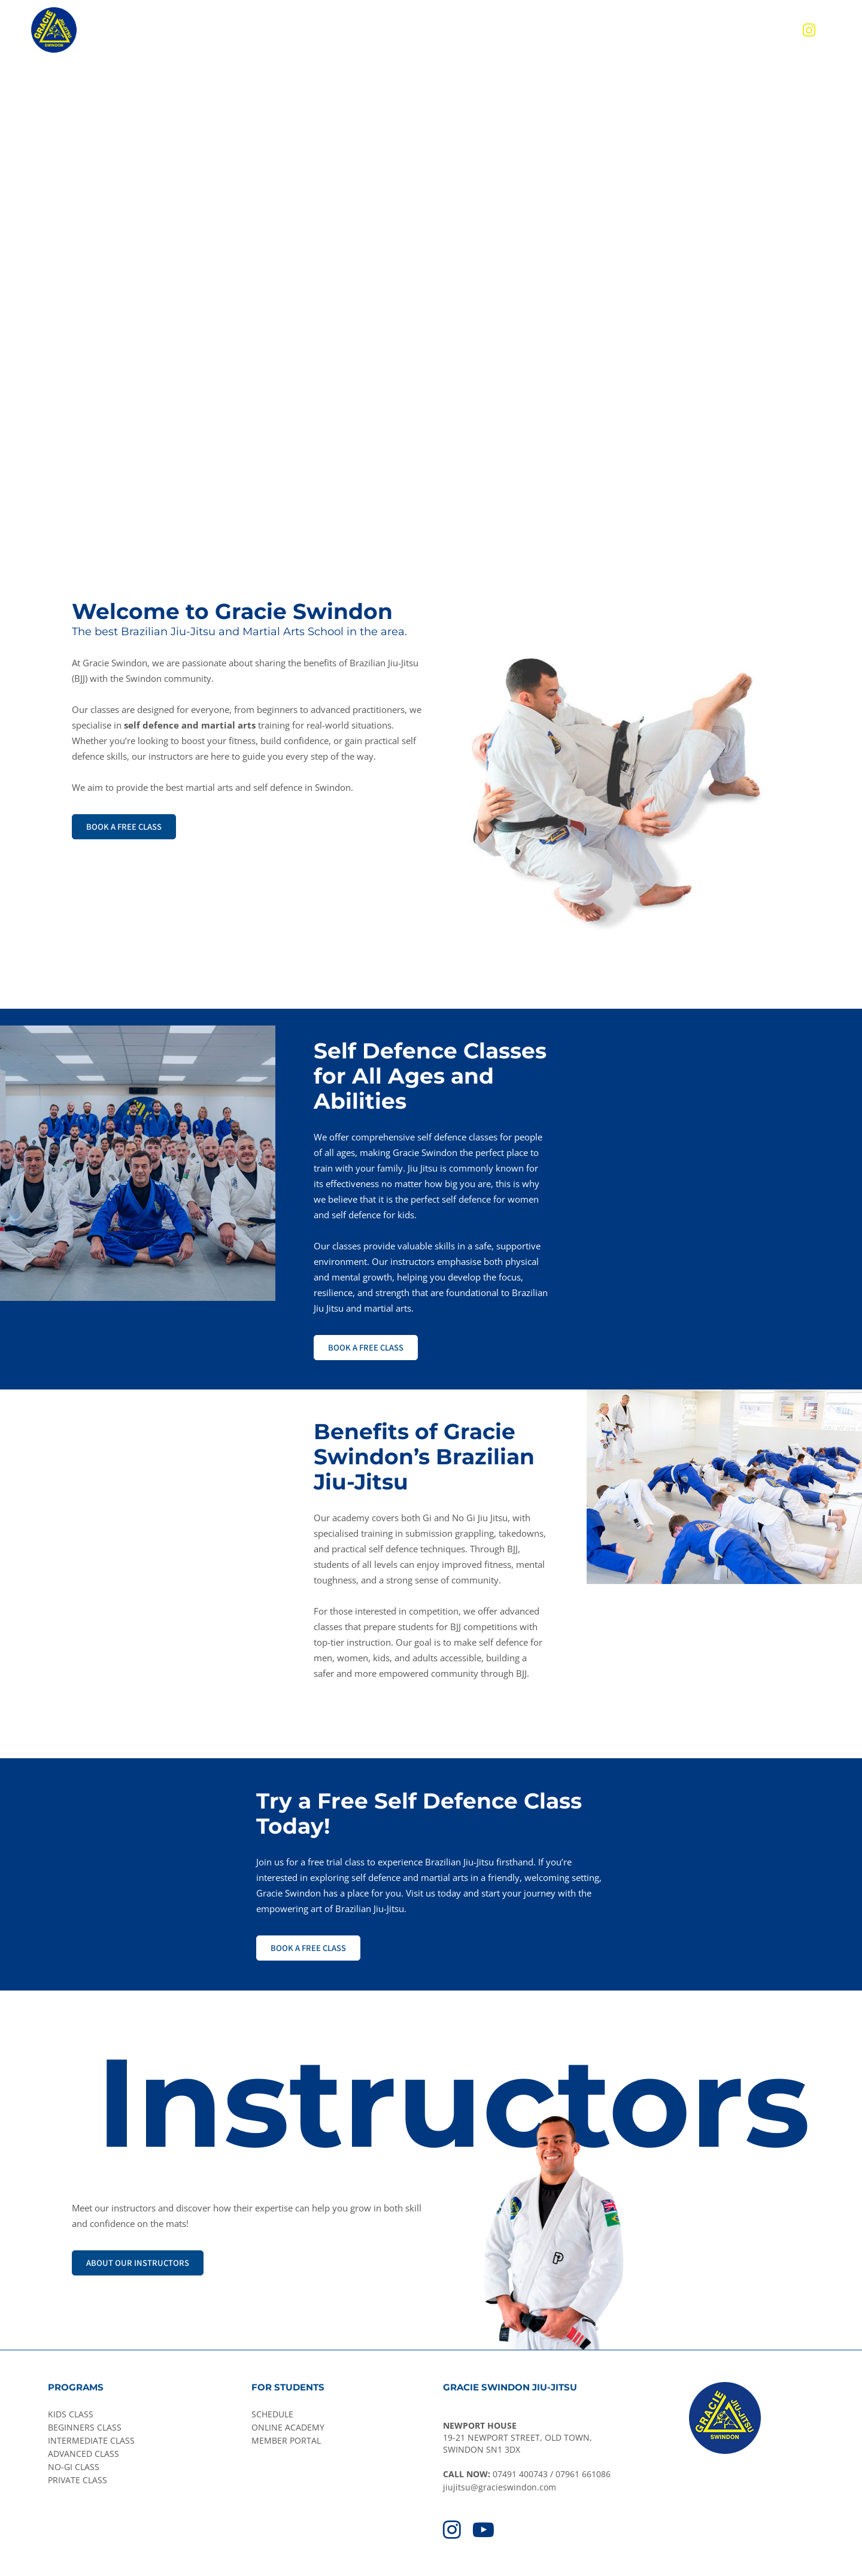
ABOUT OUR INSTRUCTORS (137, 2262)
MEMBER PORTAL (286, 2440)
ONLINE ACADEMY (287, 2427)
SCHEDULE (272, 2414)
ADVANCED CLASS (83, 2453)
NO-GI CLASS (73, 2466)
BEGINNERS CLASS (85, 2427)
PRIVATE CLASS (77, 2480)
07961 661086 (583, 2474)
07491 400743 (520, 2474)
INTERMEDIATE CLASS (91, 2440)
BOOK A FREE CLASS (124, 826)
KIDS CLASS (70, 2414)
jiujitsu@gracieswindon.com (499, 2487)
